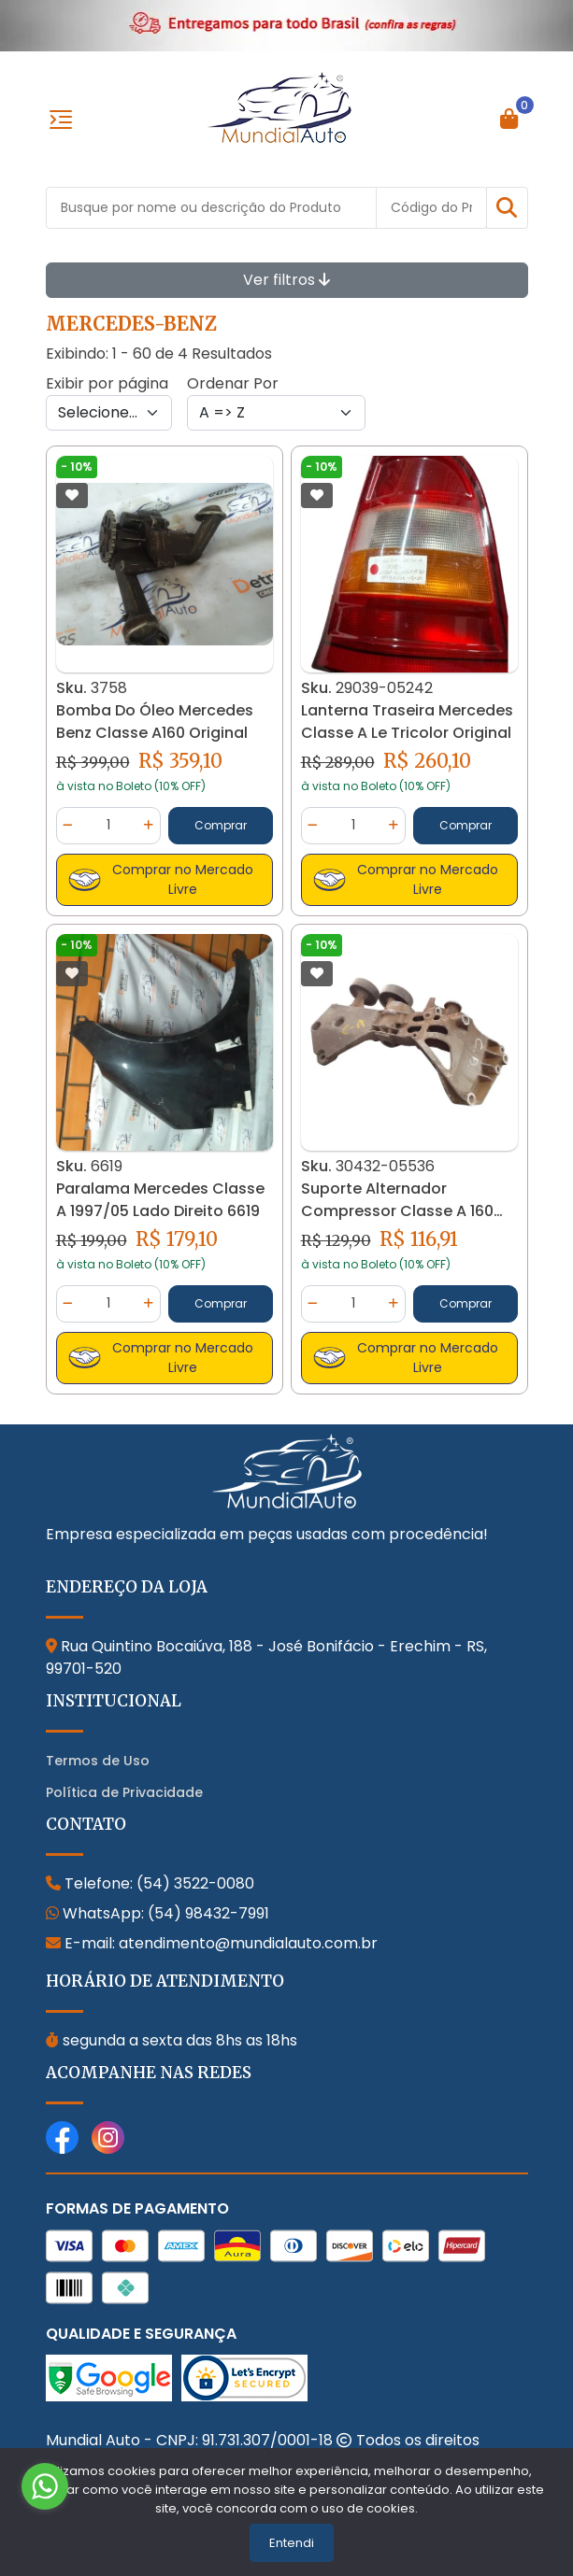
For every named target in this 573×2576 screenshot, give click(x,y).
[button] (507, 208)
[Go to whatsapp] (44, 2486)
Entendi (291, 2543)
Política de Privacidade (124, 1792)
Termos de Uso (98, 1760)
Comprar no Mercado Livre (161, 879)
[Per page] (109, 413)
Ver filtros (286, 279)
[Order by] (276, 413)
